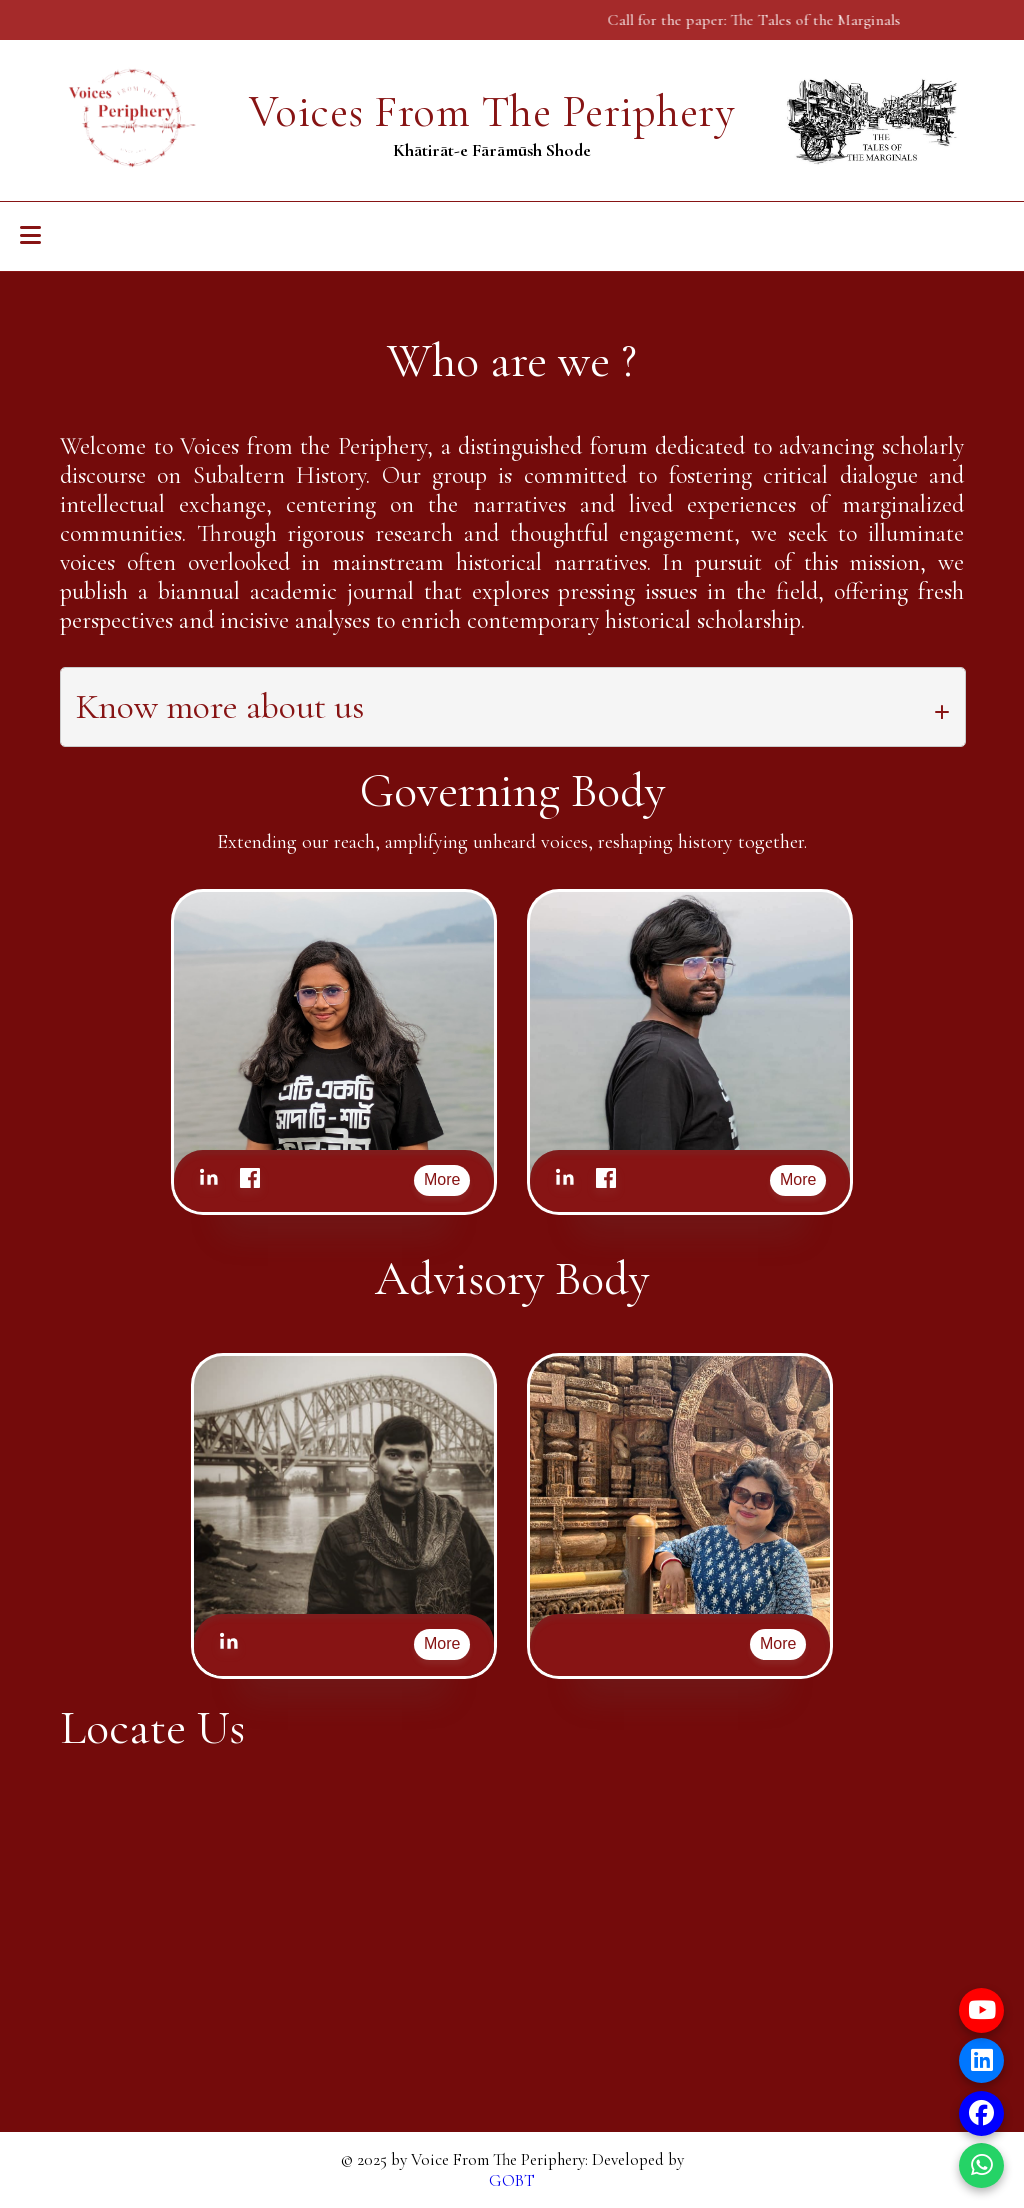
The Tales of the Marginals (824, 20)
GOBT (512, 2180)
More (442, 1179)
